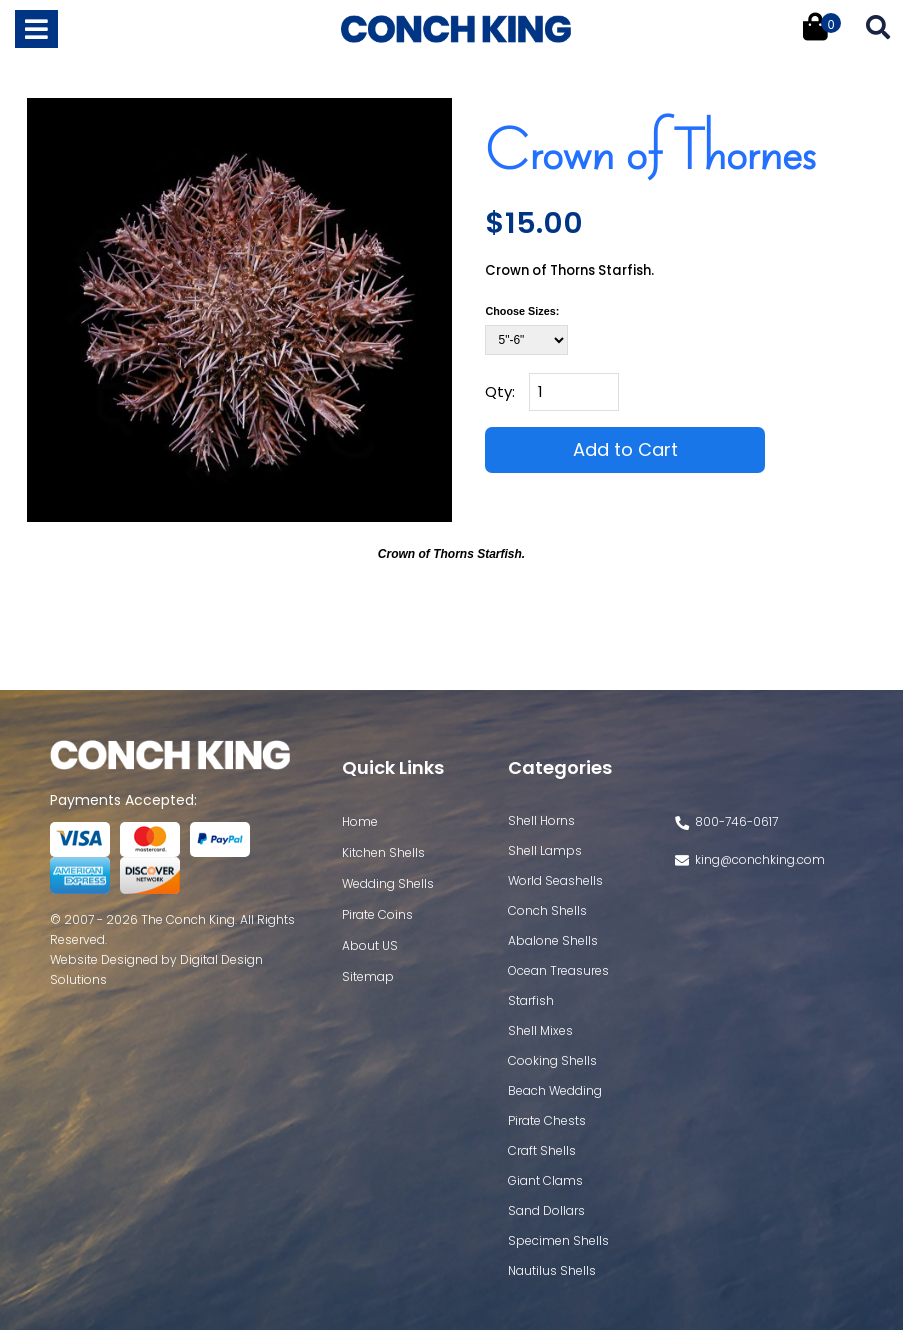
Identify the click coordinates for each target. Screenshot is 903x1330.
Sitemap (368, 976)
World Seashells (555, 880)
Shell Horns (541, 820)
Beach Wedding (555, 1090)
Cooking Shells (552, 1060)
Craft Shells (542, 1150)
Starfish (531, 1000)
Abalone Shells (553, 940)
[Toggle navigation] (36, 29)
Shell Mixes (540, 1030)
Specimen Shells (558, 1240)
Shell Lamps (545, 850)
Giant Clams (545, 1180)
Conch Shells (547, 910)
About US (370, 945)
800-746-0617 (736, 821)
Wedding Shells (388, 883)
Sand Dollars (546, 1210)
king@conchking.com (760, 859)
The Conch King (188, 919)
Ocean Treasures (558, 970)
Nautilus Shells (552, 1270)
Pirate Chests (547, 1120)
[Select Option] (526, 340)
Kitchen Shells (383, 852)
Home (360, 821)
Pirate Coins (377, 914)
